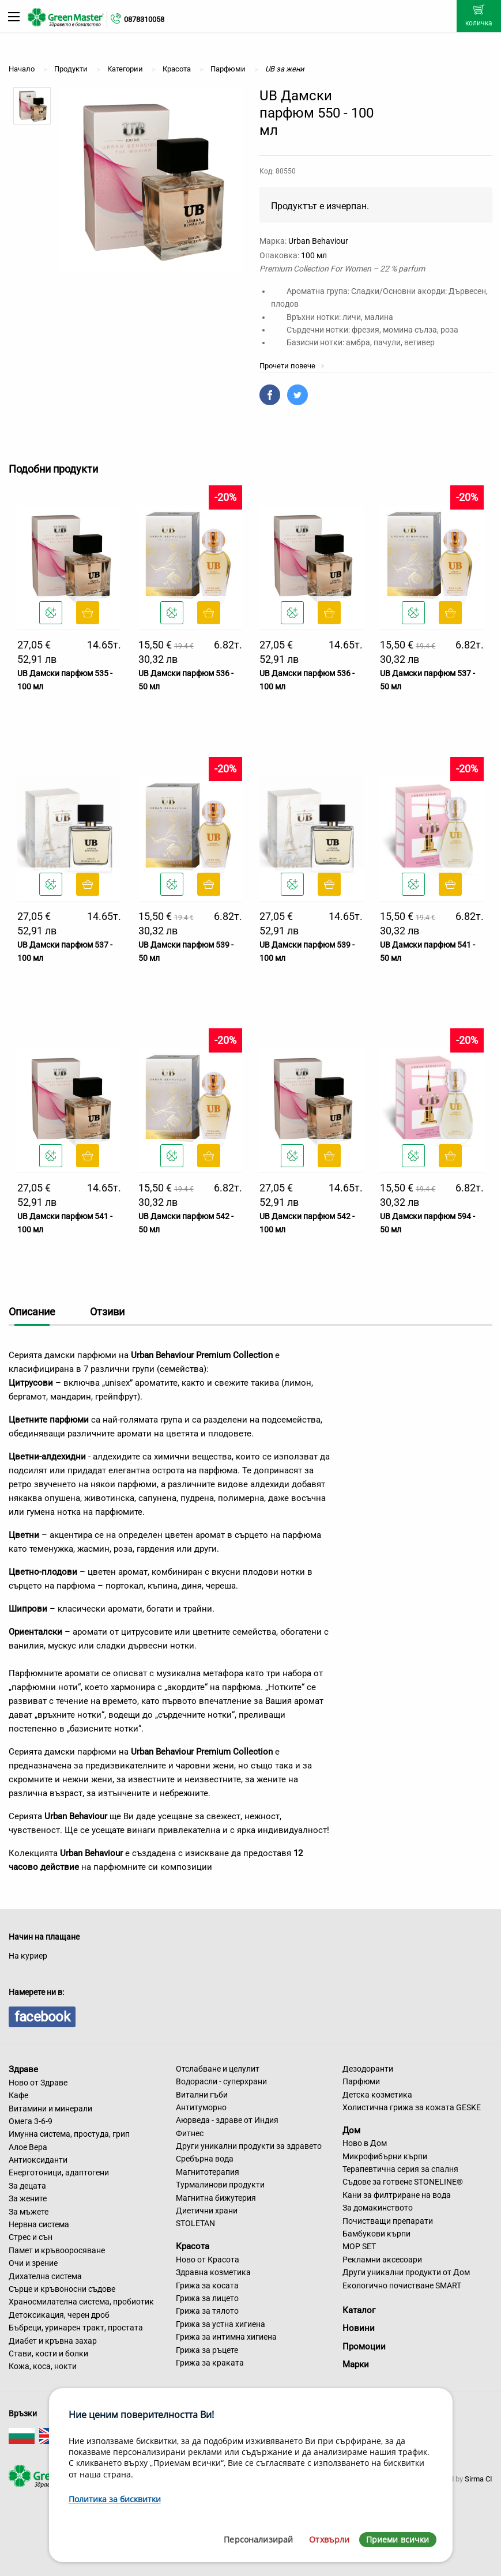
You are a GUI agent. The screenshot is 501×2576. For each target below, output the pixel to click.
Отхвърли (329, 2539)
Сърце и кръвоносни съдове (62, 2289)
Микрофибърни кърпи (384, 2156)
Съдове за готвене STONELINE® (402, 2181)
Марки (355, 2364)
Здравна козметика (213, 2272)
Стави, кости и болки (48, 2353)
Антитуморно (201, 2107)
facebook (42, 2017)
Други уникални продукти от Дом (406, 2272)
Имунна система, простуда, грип (69, 2134)
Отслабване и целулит (217, 2068)
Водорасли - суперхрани (221, 2081)
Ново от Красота (207, 2259)
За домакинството (377, 2207)
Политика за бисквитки (115, 2499)
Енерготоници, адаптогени (59, 2172)
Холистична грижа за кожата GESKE (411, 2107)
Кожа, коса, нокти (43, 2366)
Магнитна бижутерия (216, 2197)
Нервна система (39, 2224)
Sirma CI (478, 2479)
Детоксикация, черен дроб (59, 2314)
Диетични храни (207, 2210)
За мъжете (28, 2211)
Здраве (23, 2069)
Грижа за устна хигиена (220, 2324)
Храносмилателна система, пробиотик (81, 2301)
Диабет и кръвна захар (53, 2340)
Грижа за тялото (207, 2310)
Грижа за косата (207, 2285)
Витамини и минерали (50, 2108)
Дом (351, 2130)
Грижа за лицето (207, 2298)
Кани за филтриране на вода (396, 2195)
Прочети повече (292, 365)
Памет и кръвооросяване (57, 2250)
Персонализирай (258, 2539)
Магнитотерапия (207, 2172)
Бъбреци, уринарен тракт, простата (76, 2327)
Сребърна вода (204, 2158)
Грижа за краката (210, 2362)
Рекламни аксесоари (382, 2259)
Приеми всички (398, 2539)
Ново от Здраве (38, 2082)
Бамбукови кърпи (376, 2233)
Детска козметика (377, 2094)
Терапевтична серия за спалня (400, 2169)
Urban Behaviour (318, 241)
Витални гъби (202, 2094)
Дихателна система (45, 2276)
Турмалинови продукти (220, 2184)
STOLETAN (195, 2223)
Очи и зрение (33, 2263)
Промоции (364, 2346)
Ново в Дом (364, 2143)
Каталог (358, 2310)
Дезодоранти (367, 2068)
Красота (192, 2246)
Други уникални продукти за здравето (249, 2146)
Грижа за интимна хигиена (226, 2336)
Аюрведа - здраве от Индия (227, 2120)
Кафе (18, 2095)
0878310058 (144, 19)
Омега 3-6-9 (30, 2121)
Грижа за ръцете (207, 2350)
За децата (27, 2185)
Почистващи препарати (387, 2221)
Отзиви (107, 1312)
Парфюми (361, 2081)
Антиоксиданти (38, 2159)
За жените (28, 2198)
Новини (358, 2328)
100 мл (314, 255)
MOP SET (359, 2246)
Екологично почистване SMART (401, 2285)
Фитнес (190, 2133)
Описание (32, 1312)
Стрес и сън (30, 2237)
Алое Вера (28, 2147)
